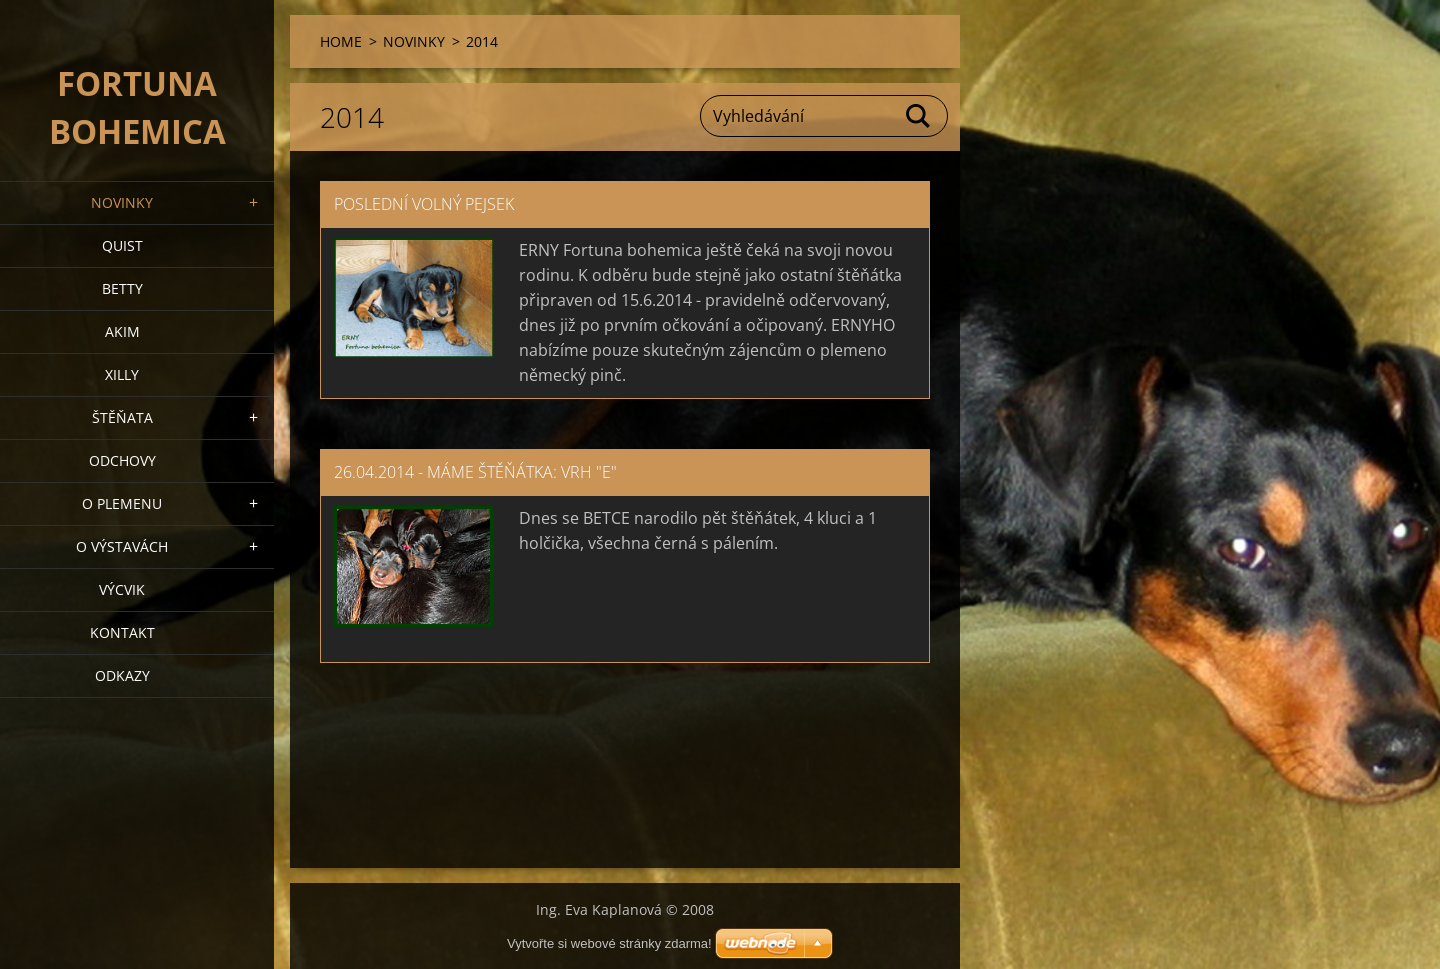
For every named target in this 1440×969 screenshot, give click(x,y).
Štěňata (122, 417)
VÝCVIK (122, 589)
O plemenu (122, 503)
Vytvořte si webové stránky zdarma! (609, 943)
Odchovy (122, 460)
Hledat (919, 116)
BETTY (122, 288)
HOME (341, 41)
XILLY (122, 374)
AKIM (122, 331)
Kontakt (122, 632)
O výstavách (122, 546)
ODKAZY (122, 675)
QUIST (122, 245)
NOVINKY (122, 202)
